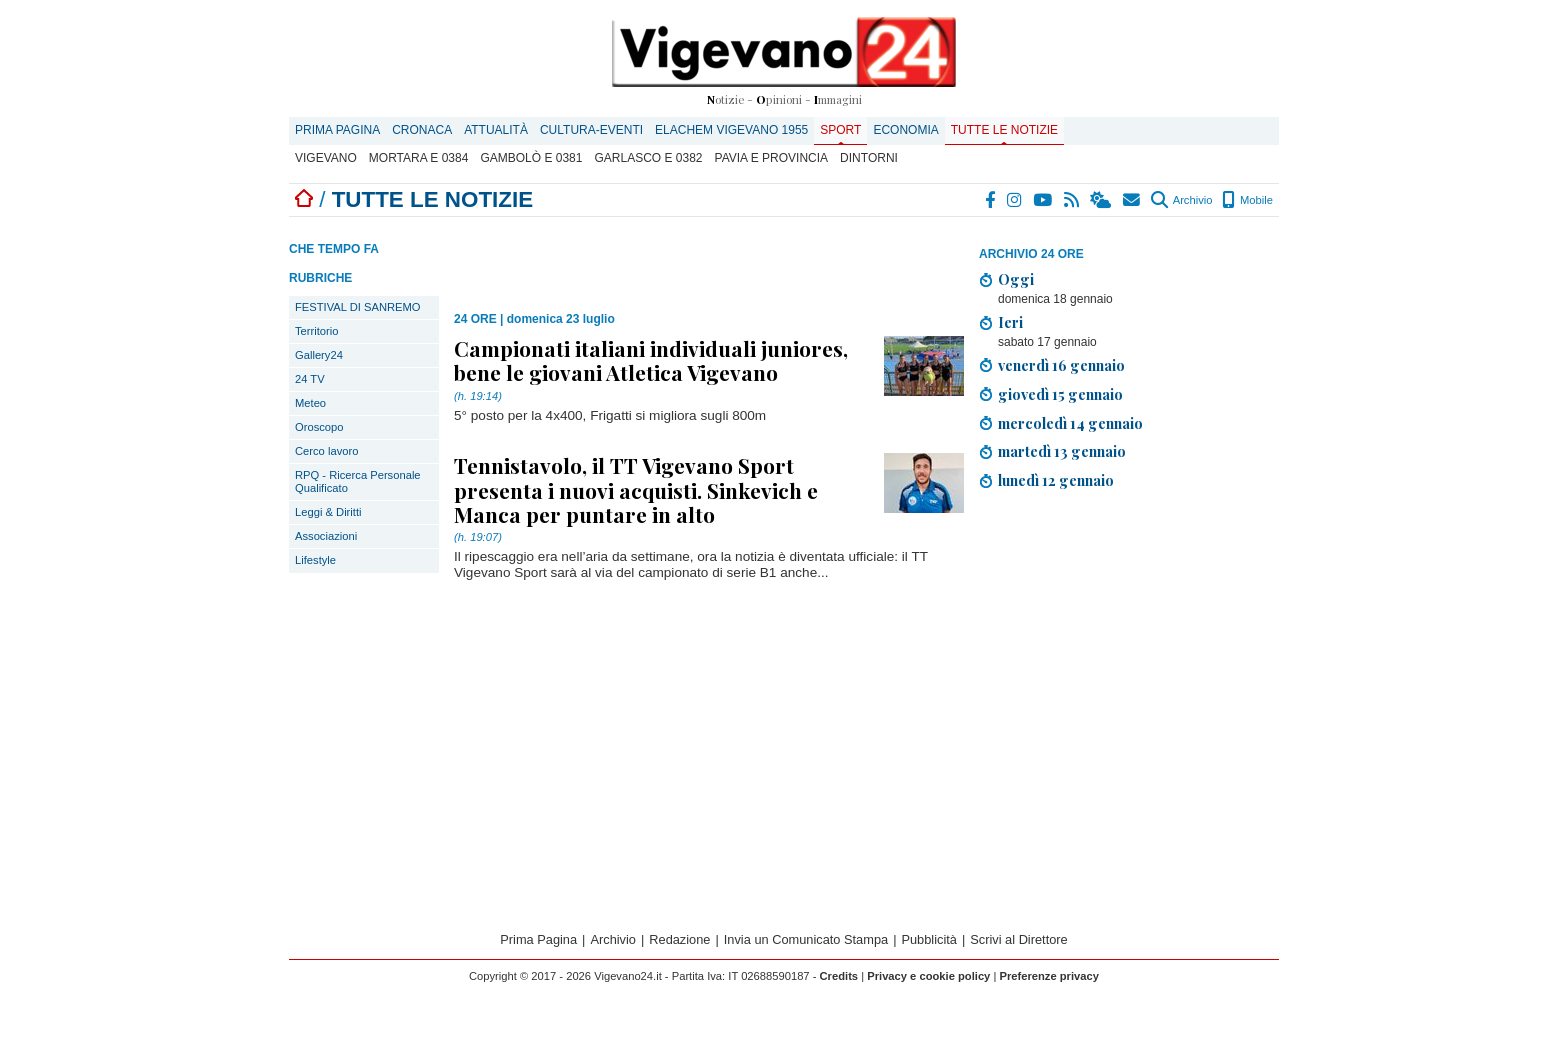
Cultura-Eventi (591, 130)
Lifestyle (315, 560)
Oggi (1016, 279)
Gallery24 (319, 355)
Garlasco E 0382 (648, 158)
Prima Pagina (337, 130)
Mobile (1247, 200)
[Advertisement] (1129, 666)
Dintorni (869, 158)
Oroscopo (319, 427)
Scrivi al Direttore (1018, 939)
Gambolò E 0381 (531, 158)
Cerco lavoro (326, 451)
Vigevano (326, 158)
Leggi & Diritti (328, 512)
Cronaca (422, 130)
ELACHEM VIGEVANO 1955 (731, 130)
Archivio (1181, 200)
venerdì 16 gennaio (1061, 365)
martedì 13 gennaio (1062, 451)
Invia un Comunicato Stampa (806, 939)
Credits (839, 976)
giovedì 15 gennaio (1060, 394)
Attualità (496, 130)
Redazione (679, 939)
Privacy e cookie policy (928, 976)
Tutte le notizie (1004, 130)
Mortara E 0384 (419, 158)
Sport (840, 130)
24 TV (310, 379)
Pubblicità (929, 939)
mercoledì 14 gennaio (1070, 423)
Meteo (310, 403)
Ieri (1010, 322)
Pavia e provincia (772, 158)
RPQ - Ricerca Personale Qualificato (358, 481)
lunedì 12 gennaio (1056, 480)
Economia (905, 130)
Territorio (317, 331)
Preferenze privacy (1049, 976)
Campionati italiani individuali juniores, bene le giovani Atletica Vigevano (651, 360)
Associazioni (326, 536)
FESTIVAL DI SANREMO (358, 307)
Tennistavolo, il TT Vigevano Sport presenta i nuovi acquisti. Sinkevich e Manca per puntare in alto (636, 489)
